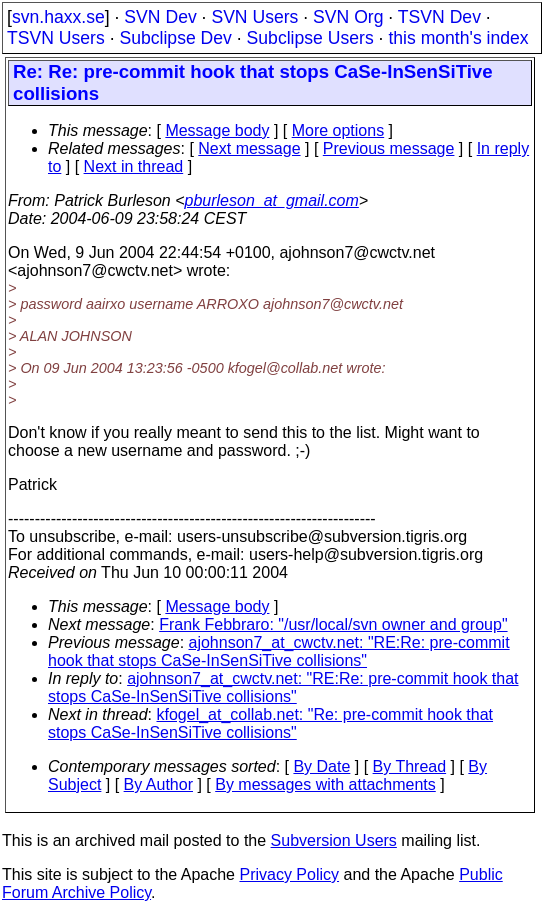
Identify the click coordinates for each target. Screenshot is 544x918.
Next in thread (134, 166)
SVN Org (348, 17)
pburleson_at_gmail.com (272, 200)
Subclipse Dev (175, 38)
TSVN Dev (439, 17)
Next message (249, 148)
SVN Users (254, 17)
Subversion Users (334, 840)
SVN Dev (160, 17)
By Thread (410, 766)
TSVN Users (56, 38)
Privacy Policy (289, 874)
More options (338, 130)
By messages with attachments (325, 784)
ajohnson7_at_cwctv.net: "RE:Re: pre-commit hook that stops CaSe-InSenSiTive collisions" (279, 651)
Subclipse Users (310, 38)
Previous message (389, 148)
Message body (217, 130)
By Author (158, 784)
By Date (321, 766)
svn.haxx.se (58, 17)
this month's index (458, 38)
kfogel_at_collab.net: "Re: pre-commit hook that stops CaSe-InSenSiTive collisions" (270, 723)
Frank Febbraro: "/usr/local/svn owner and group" (333, 624)
